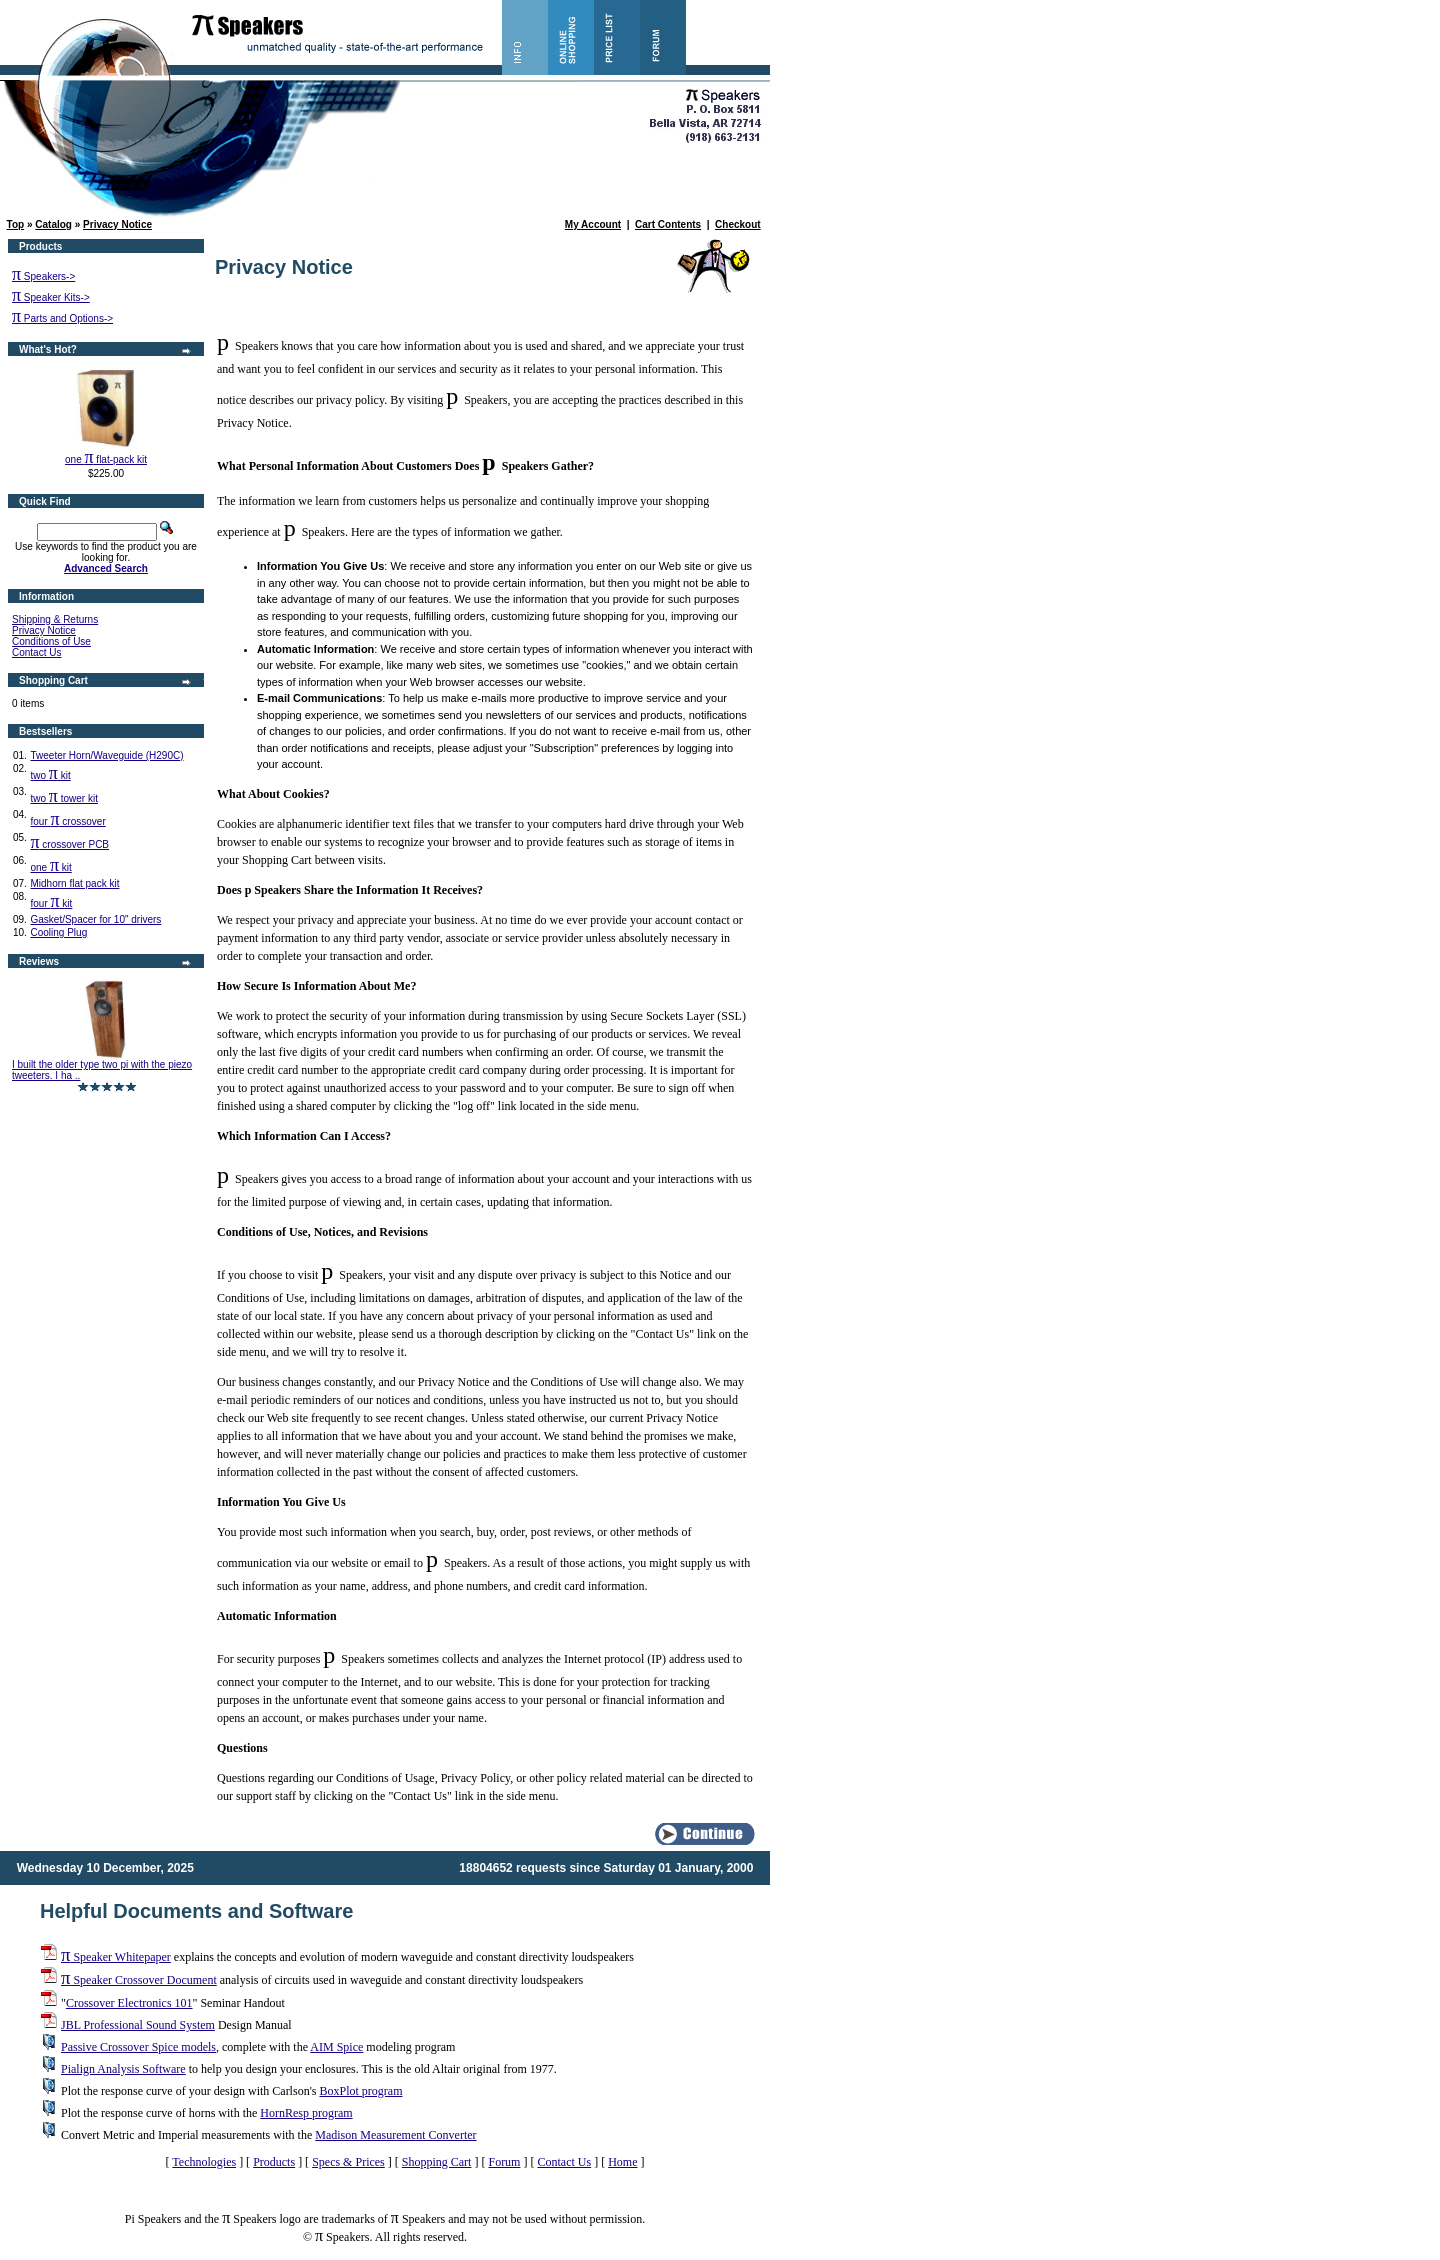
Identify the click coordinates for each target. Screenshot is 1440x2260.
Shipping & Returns (55, 619)
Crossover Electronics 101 (129, 2003)
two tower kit (63, 798)
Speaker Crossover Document (139, 1980)
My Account (593, 224)
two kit (50, 775)
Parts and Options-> (62, 318)
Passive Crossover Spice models (138, 2047)
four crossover (67, 821)
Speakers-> (43, 276)
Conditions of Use (51, 641)
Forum (504, 2162)
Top (16, 224)
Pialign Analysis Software (123, 2069)
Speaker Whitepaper (116, 1957)
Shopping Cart (437, 2162)
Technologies (204, 2162)
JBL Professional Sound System (138, 2025)
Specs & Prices (348, 2162)
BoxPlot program (360, 2091)
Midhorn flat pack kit (74, 883)
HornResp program (306, 2113)
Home (622, 2162)
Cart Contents (668, 224)
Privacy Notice (117, 224)
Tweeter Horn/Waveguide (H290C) (106, 755)
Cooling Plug (58, 932)
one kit (50, 867)
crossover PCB (69, 844)
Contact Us (36, 652)
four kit (51, 903)
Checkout (738, 224)
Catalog (53, 224)
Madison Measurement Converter (395, 2135)
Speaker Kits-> (51, 297)
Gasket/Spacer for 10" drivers (95, 919)
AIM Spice (336, 2047)
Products (274, 2162)
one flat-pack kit (106, 459)
